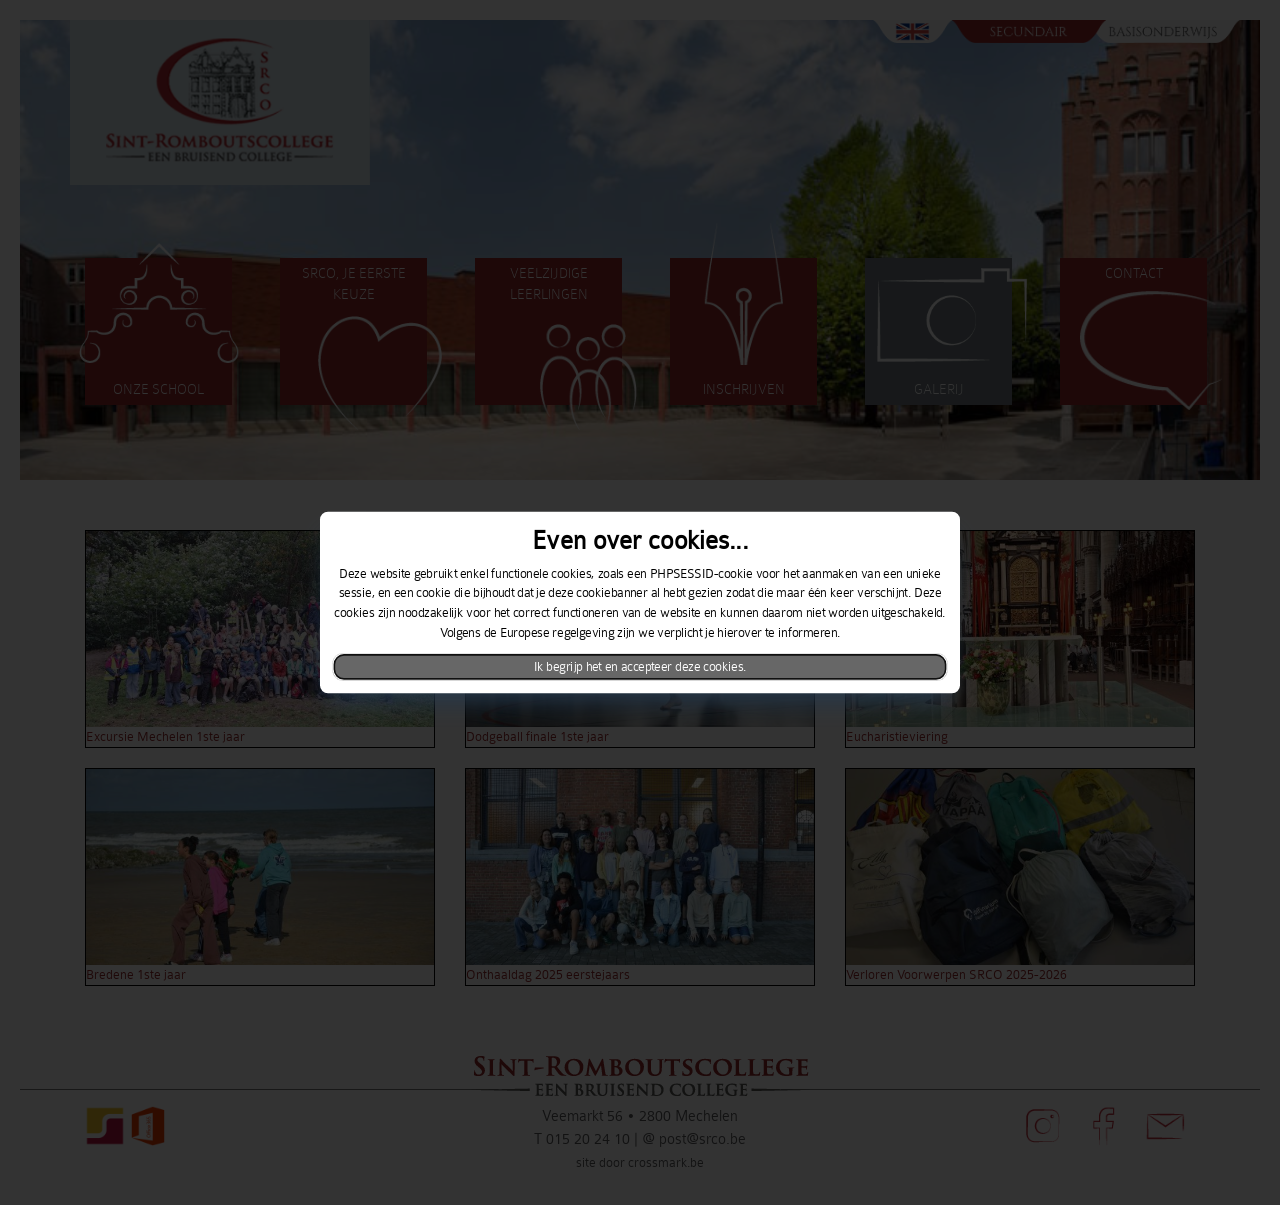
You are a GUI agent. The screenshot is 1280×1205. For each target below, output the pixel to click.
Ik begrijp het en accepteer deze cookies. (640, 667)
